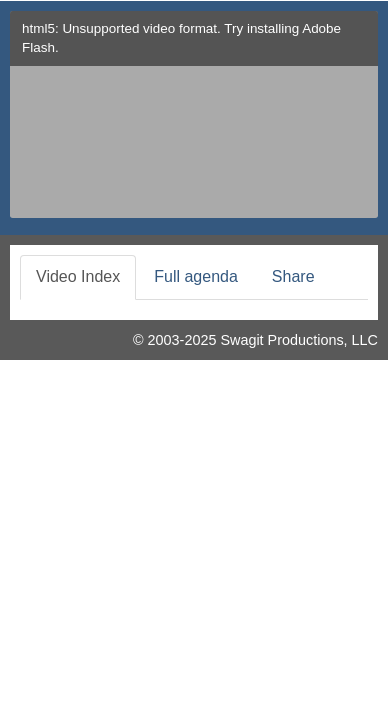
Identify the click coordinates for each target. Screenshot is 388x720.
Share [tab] (293, 276)
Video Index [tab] (78, 276)
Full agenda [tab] (196, 276)
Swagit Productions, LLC (299, 340)
